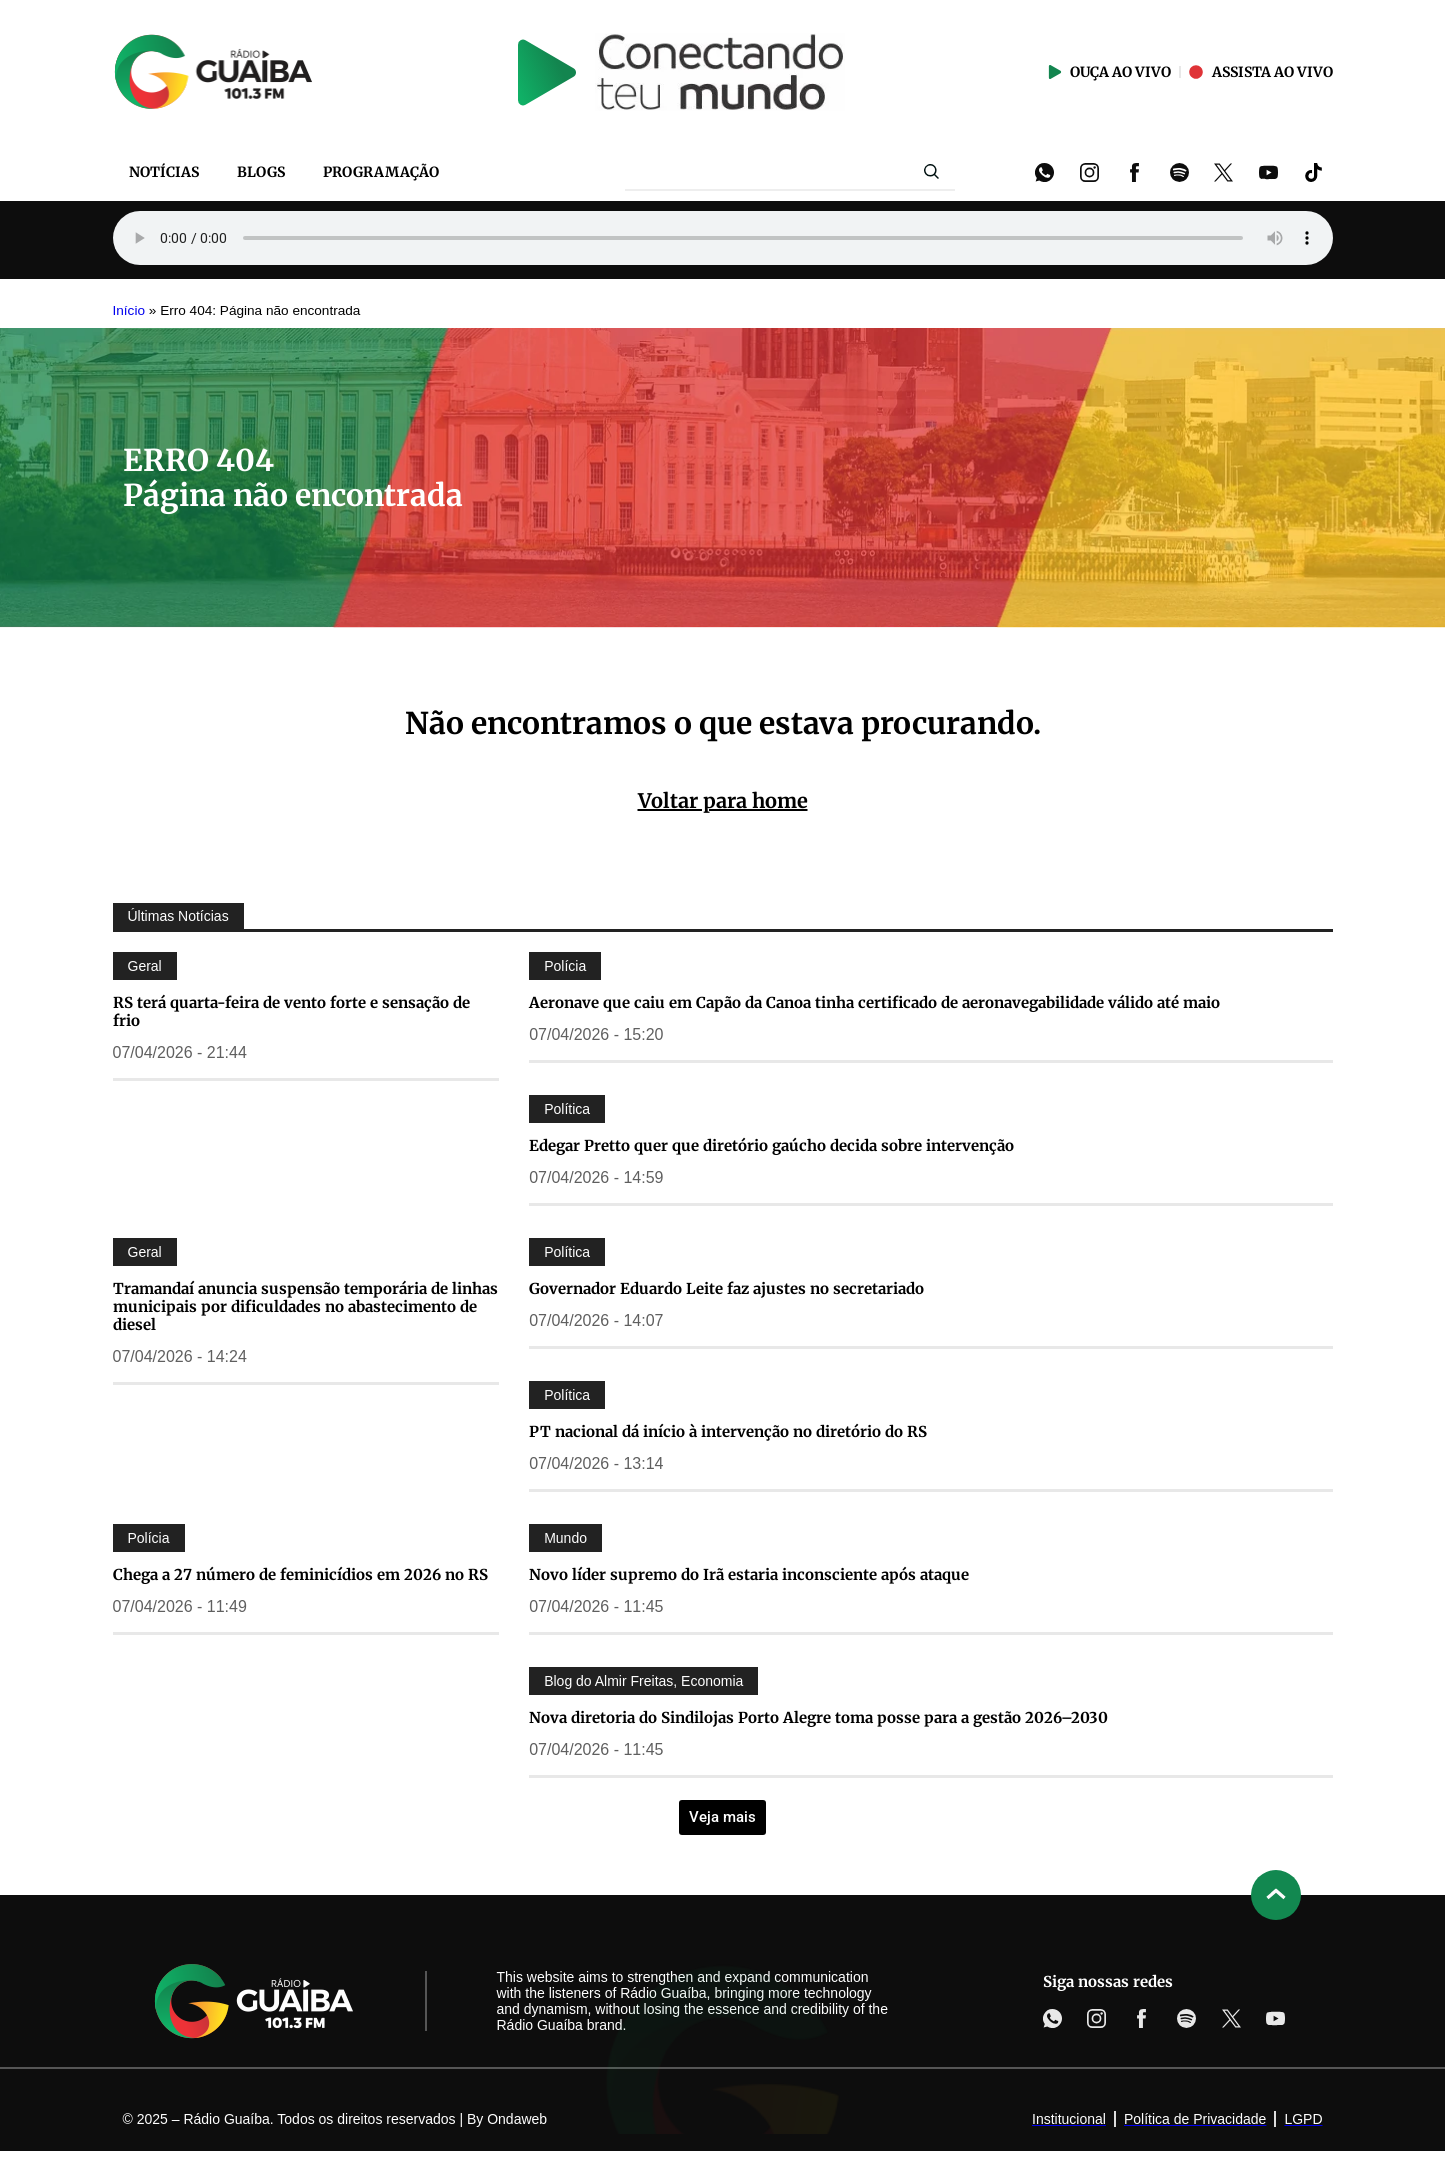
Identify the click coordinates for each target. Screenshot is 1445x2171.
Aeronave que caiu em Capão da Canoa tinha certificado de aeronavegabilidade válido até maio (874, 1002)
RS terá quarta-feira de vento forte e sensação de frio (291, 1011)
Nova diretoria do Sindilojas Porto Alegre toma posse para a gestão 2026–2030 (818, 1717)
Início (129, 310)
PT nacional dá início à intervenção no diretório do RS (728, 1431)
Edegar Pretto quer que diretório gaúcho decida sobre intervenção (771, 1145)
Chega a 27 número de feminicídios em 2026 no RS (300, 1574)
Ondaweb (517, 2119)
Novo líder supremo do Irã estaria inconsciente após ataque (749, 1574)
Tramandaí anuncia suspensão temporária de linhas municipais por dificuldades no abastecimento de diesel (305, 1306)
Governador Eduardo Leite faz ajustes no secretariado (726, 1288)
